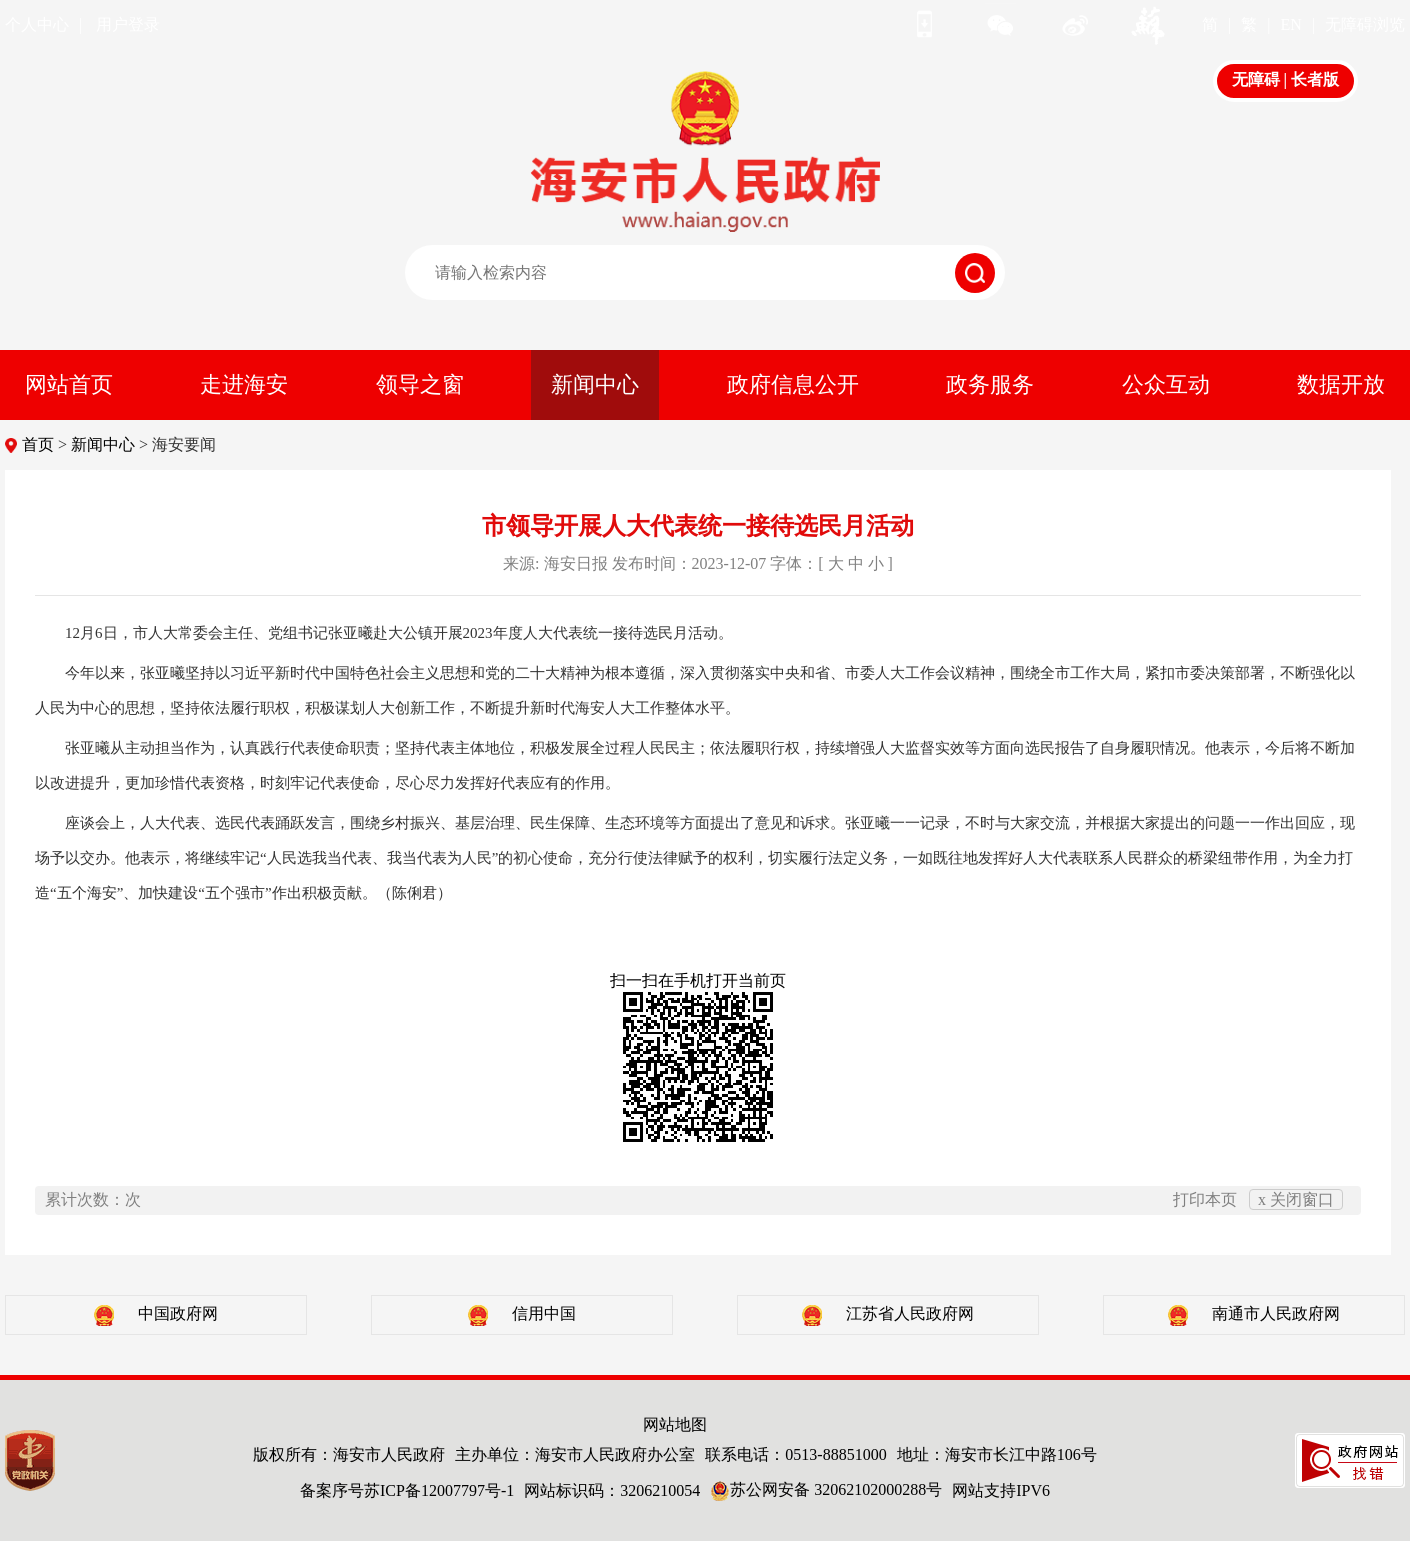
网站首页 (69, 384)
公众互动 (1166, 384)
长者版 (1315, 79)
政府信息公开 (793, 384)
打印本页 (1205, 1199)
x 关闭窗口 (1296, 1199)
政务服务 (990, 384)
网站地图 (675, 1424)
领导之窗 (420, 384)
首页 (38, 444)
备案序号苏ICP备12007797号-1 (407, 1490)
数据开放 (1341, 384)
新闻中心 (595, 384)
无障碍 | (1262, 79)
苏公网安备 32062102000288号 (826, 1489)
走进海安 (244, 384)
